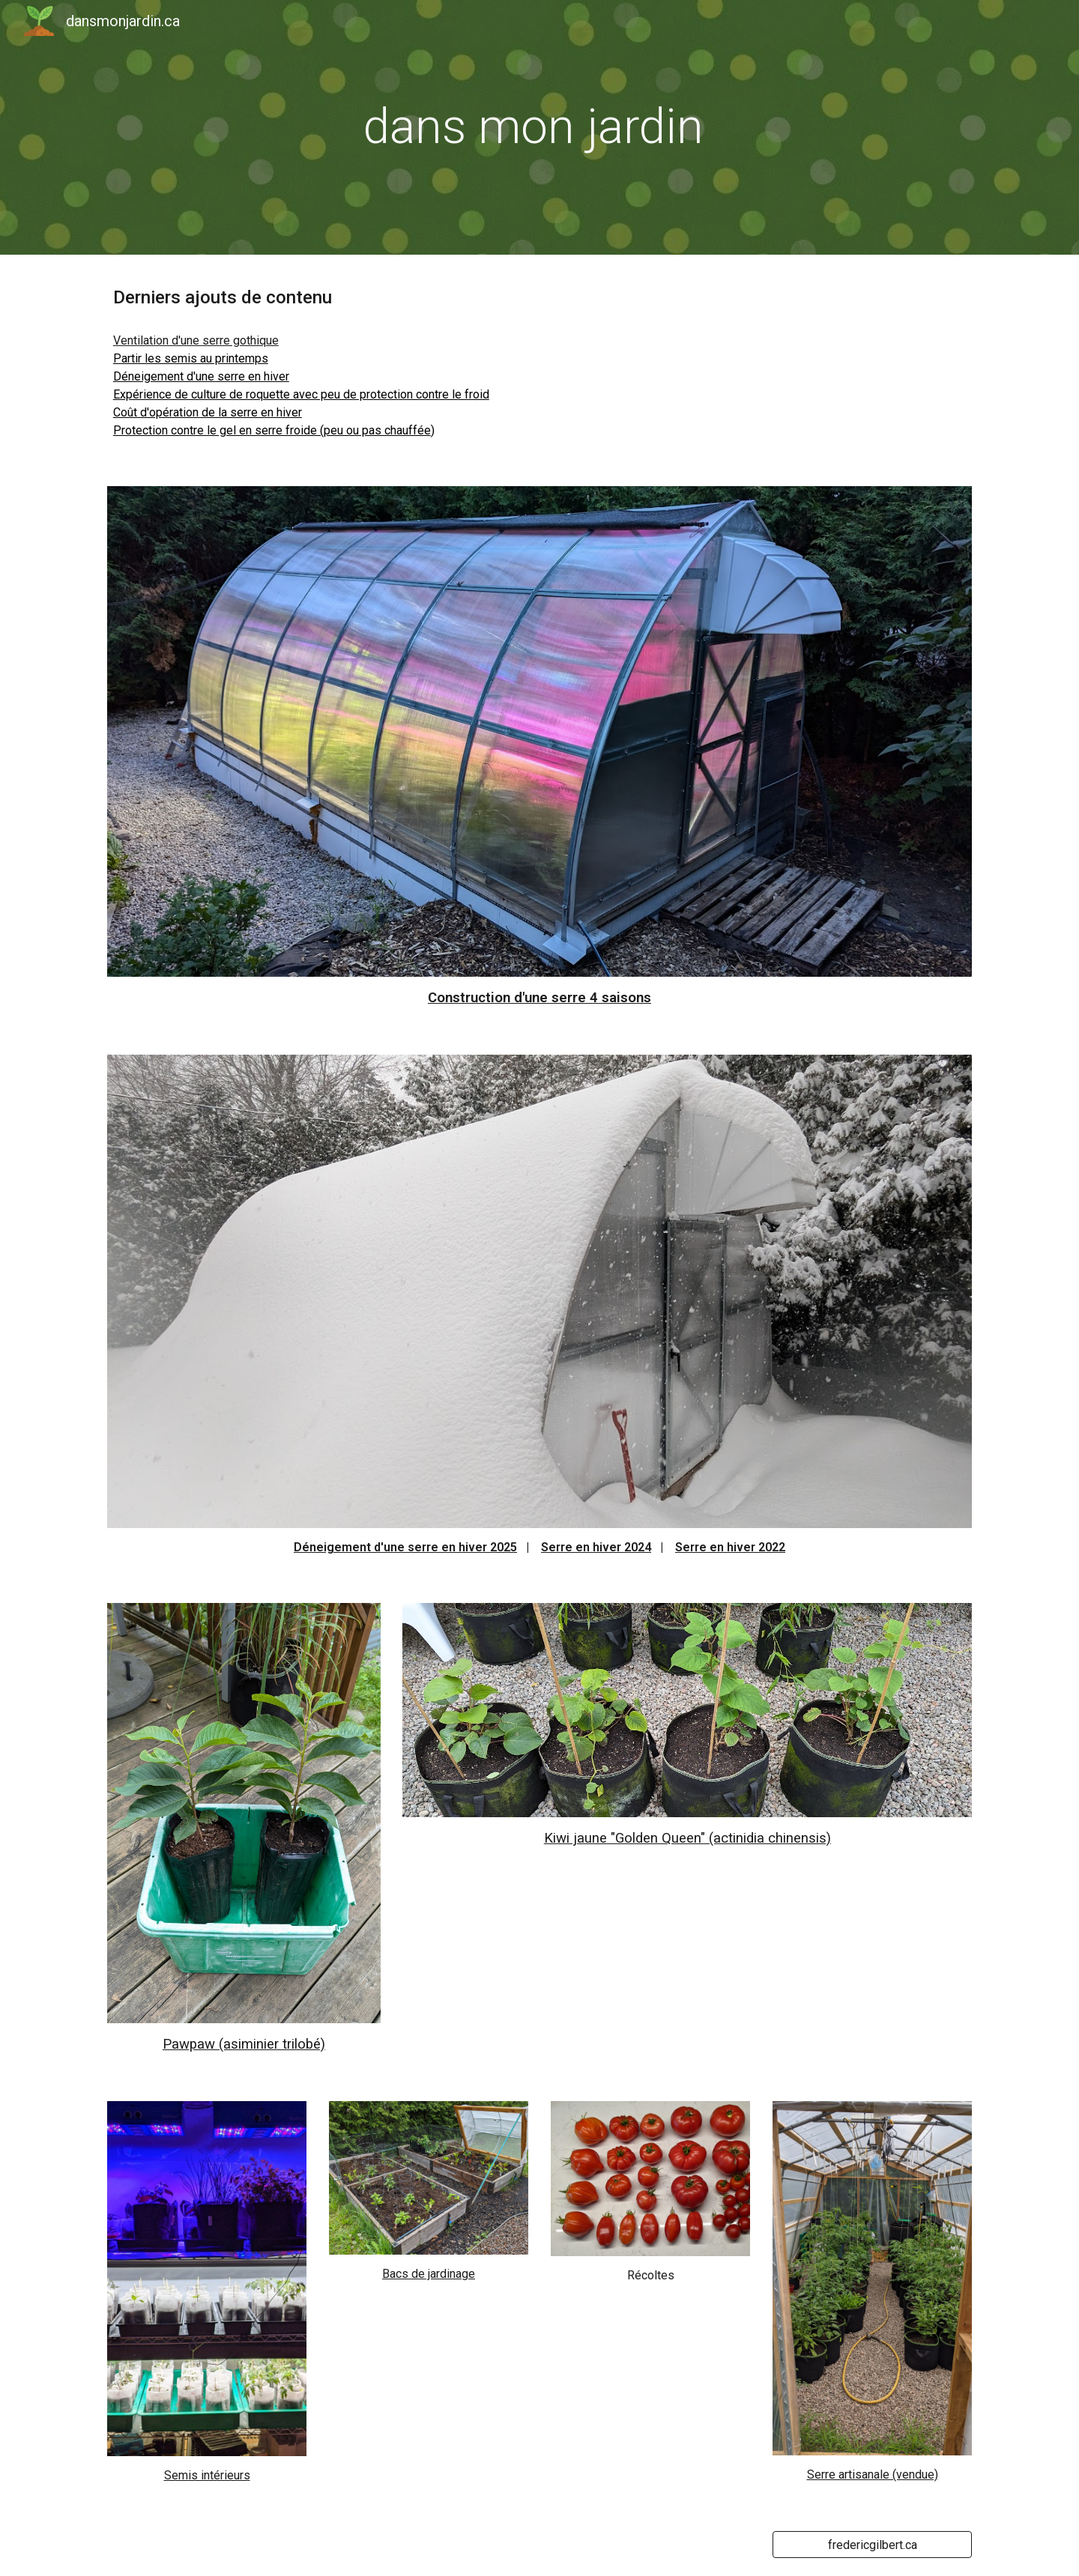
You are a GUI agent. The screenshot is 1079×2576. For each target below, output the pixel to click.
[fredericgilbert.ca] (872, 2545)
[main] (539, 127)
